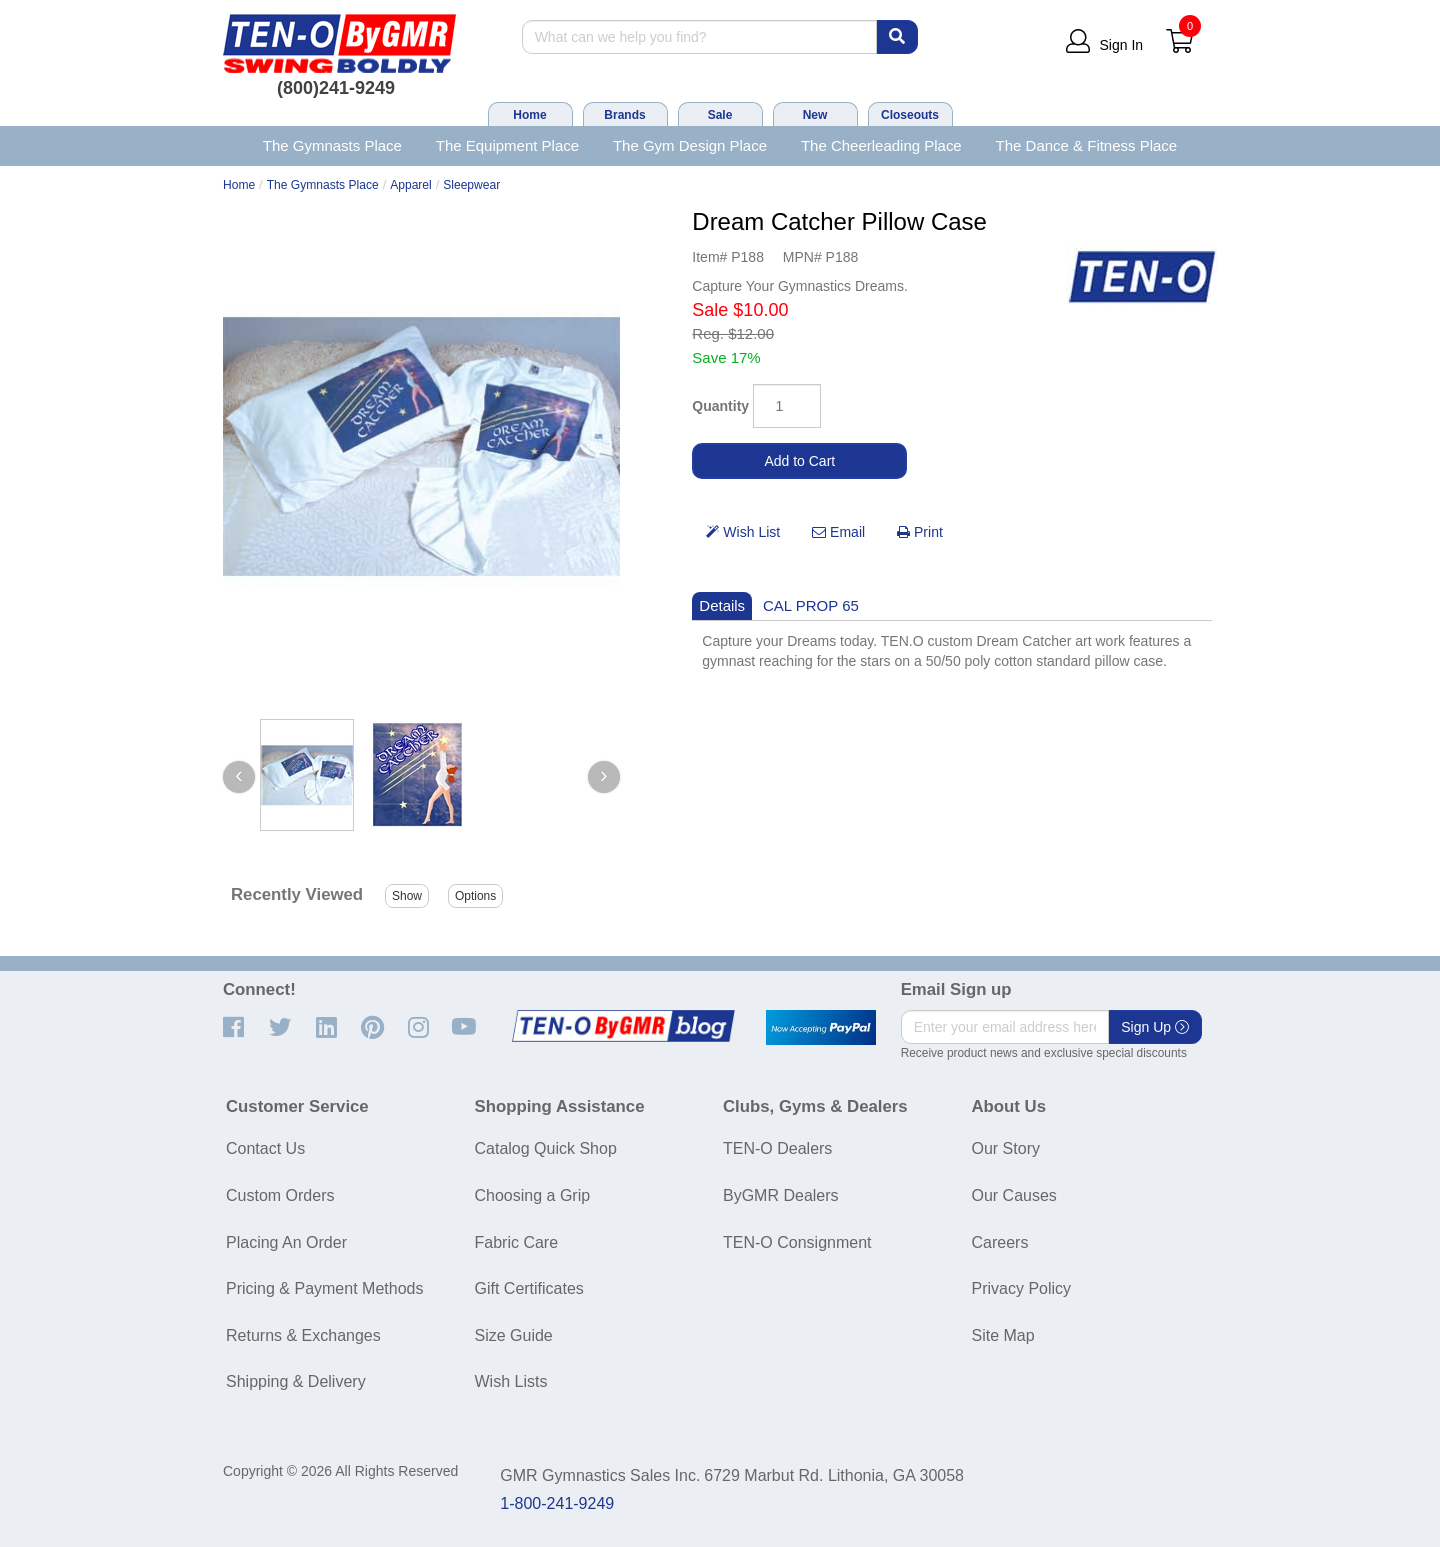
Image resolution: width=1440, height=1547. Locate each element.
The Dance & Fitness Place (1087, 145)
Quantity (720, 406)
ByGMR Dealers (781, 1195)
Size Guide (514, 1335)
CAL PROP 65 (811, 605)
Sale (720, 115)
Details (722, 605)
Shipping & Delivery (296, 1381)
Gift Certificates (529, 1288)
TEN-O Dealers (777, 1148)
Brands (624, 115)
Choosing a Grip (533, 1195)
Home (529, 115)
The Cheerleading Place (881, 145)
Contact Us (265, 1148)
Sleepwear (471, 185)
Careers (1000, 1242)
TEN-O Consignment (797, 1242)
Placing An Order (286, 1242)
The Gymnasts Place (332, 145)
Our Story (1006, 1148)
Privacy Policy (1022, 1288)
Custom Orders (280, 1195)
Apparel (411, 185)
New (815, 115)
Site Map (1003, 1335)
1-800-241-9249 (557, 1503)
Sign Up (1155, 1027)
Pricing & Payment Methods (324, 1288)
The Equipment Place (507, 145)
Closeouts (910, 115)
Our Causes (1014, 1195)
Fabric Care (517, 1242)
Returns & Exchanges (303, 1335)
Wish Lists (511, 1381)
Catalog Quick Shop (546, 1148)
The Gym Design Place (690, 145)
